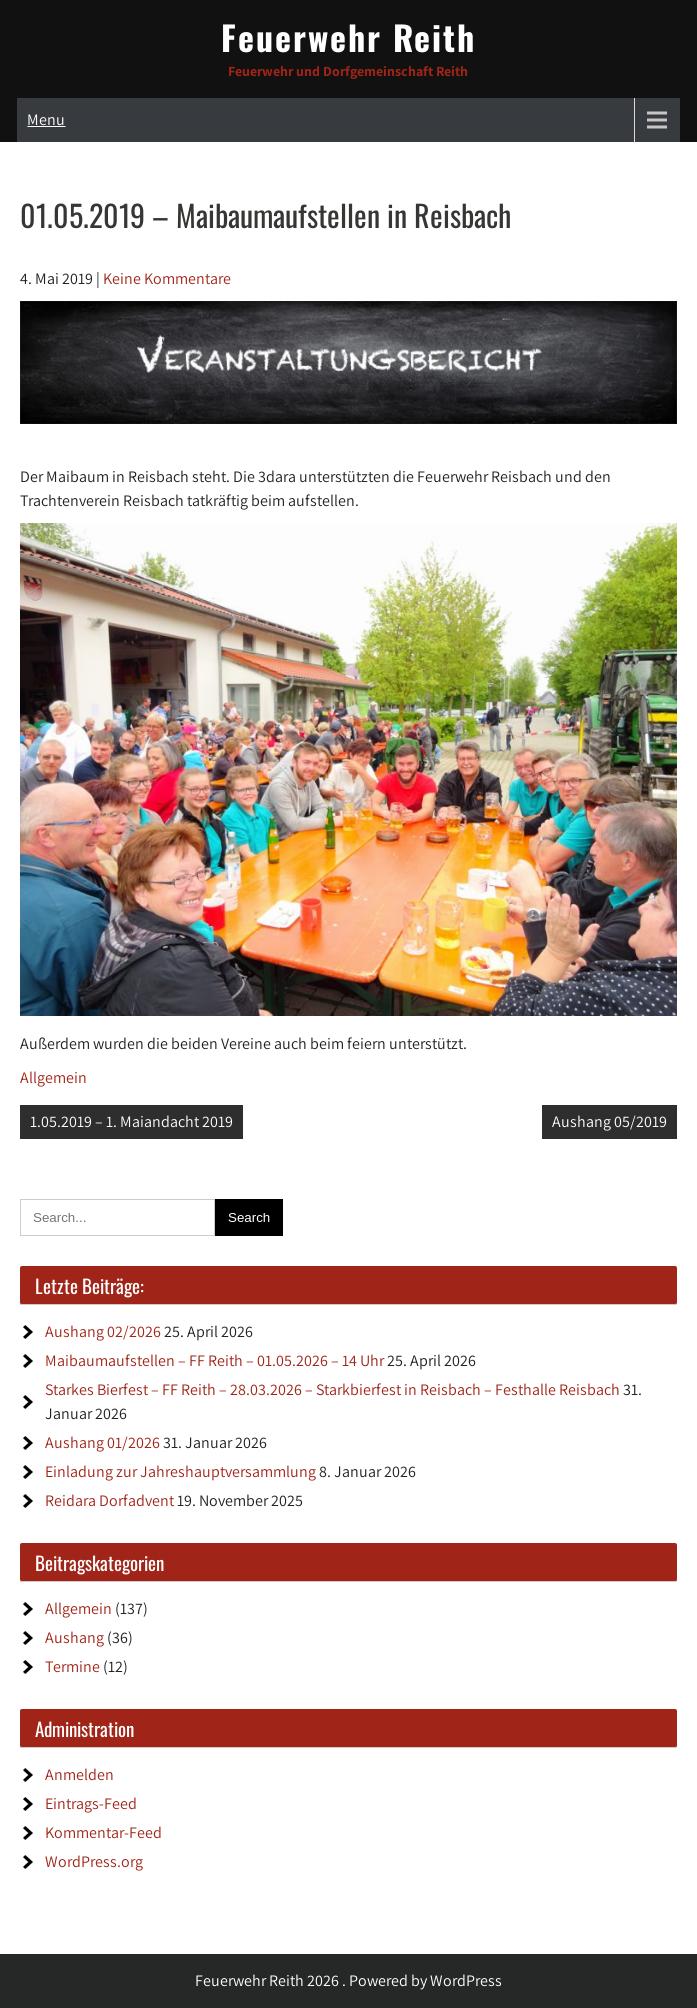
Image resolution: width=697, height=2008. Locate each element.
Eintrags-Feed (91, 1803)
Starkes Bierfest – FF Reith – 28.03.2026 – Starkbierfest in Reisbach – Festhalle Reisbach (332, 1389)
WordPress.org (94, 1861)
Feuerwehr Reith (348, 36)
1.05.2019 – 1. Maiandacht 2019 (131, 1121)
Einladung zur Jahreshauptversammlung (180, 1471)
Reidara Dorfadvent (109, 1500)
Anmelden (79, 1774)
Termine (72, 1666)
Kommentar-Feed (103, 1832)
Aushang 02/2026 (103, 1331)
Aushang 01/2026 (102, 1442)
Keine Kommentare (167, 278)
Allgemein (53, 1077)
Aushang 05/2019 (609, 1121)
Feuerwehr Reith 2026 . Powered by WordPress (348, 1980)
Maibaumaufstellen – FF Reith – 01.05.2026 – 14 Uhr (214, 1360)
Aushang (74, 1637)
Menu (46, 119)
